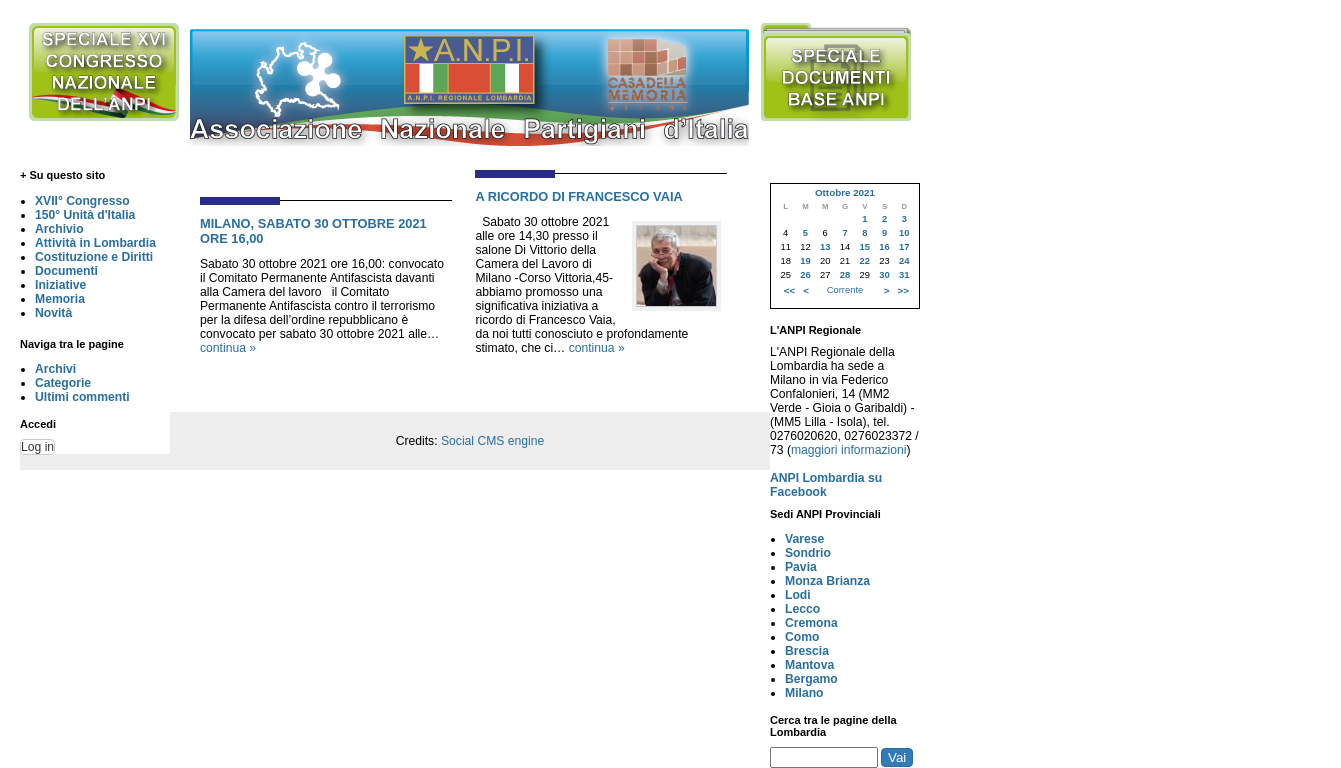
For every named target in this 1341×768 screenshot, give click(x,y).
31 (904, 275)
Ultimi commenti (82, 397)
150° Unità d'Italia (85, 215)
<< (789, 290)
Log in (37, 447)
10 (904, 233)
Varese (804, 539)
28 (845, 275)
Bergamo (811, 679)
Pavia (801, 567)
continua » (228, 348)
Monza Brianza (827, 581)
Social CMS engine (492, 441)
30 (884, 275)
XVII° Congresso (82, 201)
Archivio (59, 229)
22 (865, 261)
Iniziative (60, 285)
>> (903, 290)
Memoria (60, 299)
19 (805, 261)
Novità (53, 313)
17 (904, 247)
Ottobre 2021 (845, 192)
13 (825, 247)
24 (904, 261)
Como (802, 637)
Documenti (66, 271)
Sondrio (808, 553)
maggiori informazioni (849, 450)
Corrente (845, 290)
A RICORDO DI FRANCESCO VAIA (578, 196)
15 (865, 247)
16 (884, 247)
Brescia (807, 651)
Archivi (55, 369)
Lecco (802, 609)
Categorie (63, 383)
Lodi (798, 595)
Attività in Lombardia (95, 243)
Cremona (811, 623)
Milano (804, 693)
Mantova (809, 665)
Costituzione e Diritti (94, 257)
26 (805, 275)
